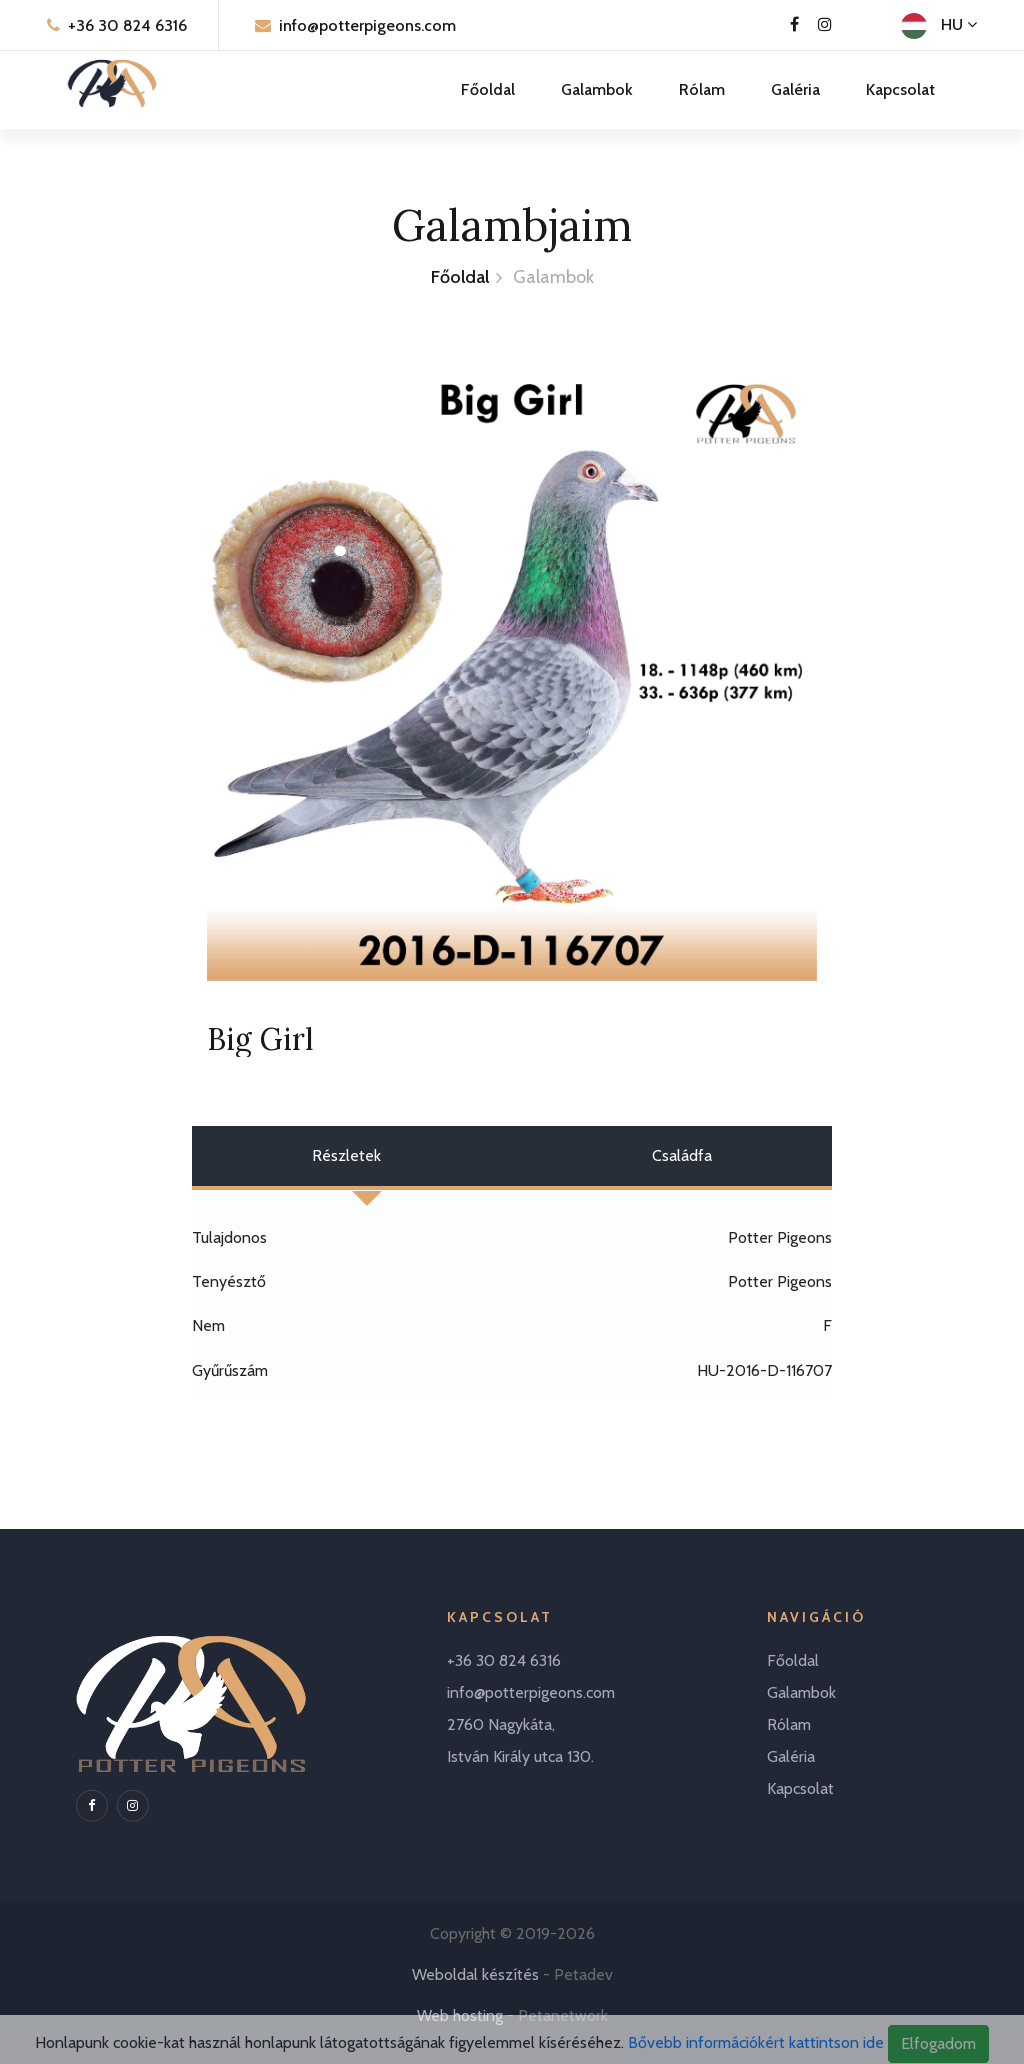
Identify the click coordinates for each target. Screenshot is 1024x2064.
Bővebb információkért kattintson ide (756, 2052)
